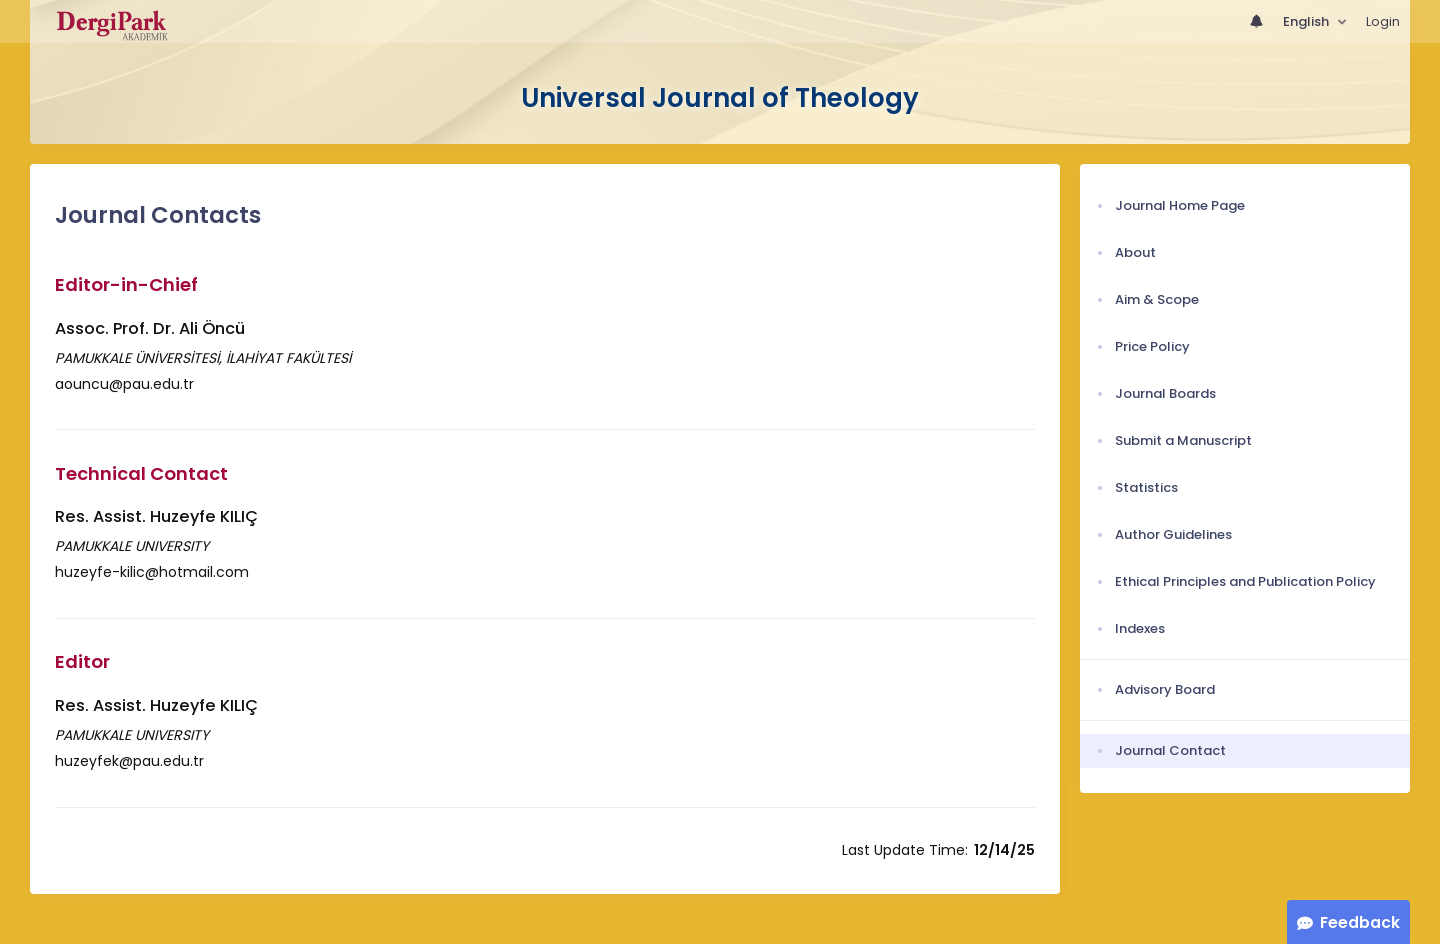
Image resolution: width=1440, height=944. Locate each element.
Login (1383, 21)
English (1307, 21)
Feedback (1360, 922)
